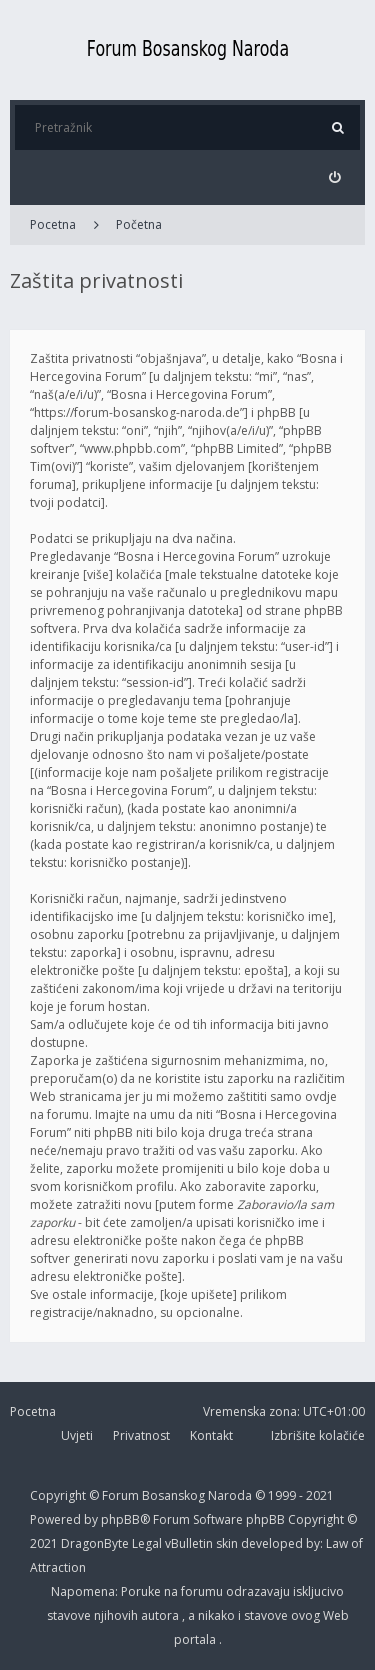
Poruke (142, 1591)
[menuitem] (334, 177)
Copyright (58, 1495)
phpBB (267, 1519)
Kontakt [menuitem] (211, 1435)
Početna (139, 224)
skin (228, 1543)
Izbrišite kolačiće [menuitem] (318, 1435)
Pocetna (53, 224)
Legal (147, 1543)
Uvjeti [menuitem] (77, 1435)
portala (196, 1639)
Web (336, 1615)
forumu (203, 1591)
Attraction (58, 1567)
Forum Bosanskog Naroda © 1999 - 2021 (218, 1495)
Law (338, 1543)
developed (273, 1543)
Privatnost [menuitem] (141, 1435)
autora (161, 1615)
